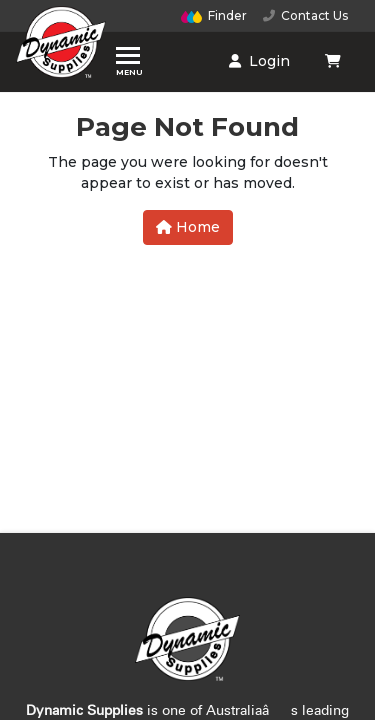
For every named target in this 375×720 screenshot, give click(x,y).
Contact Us (305, 15)
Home (188, 227)
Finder (214, 15)
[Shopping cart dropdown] (334, 61)
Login (259, 61)
